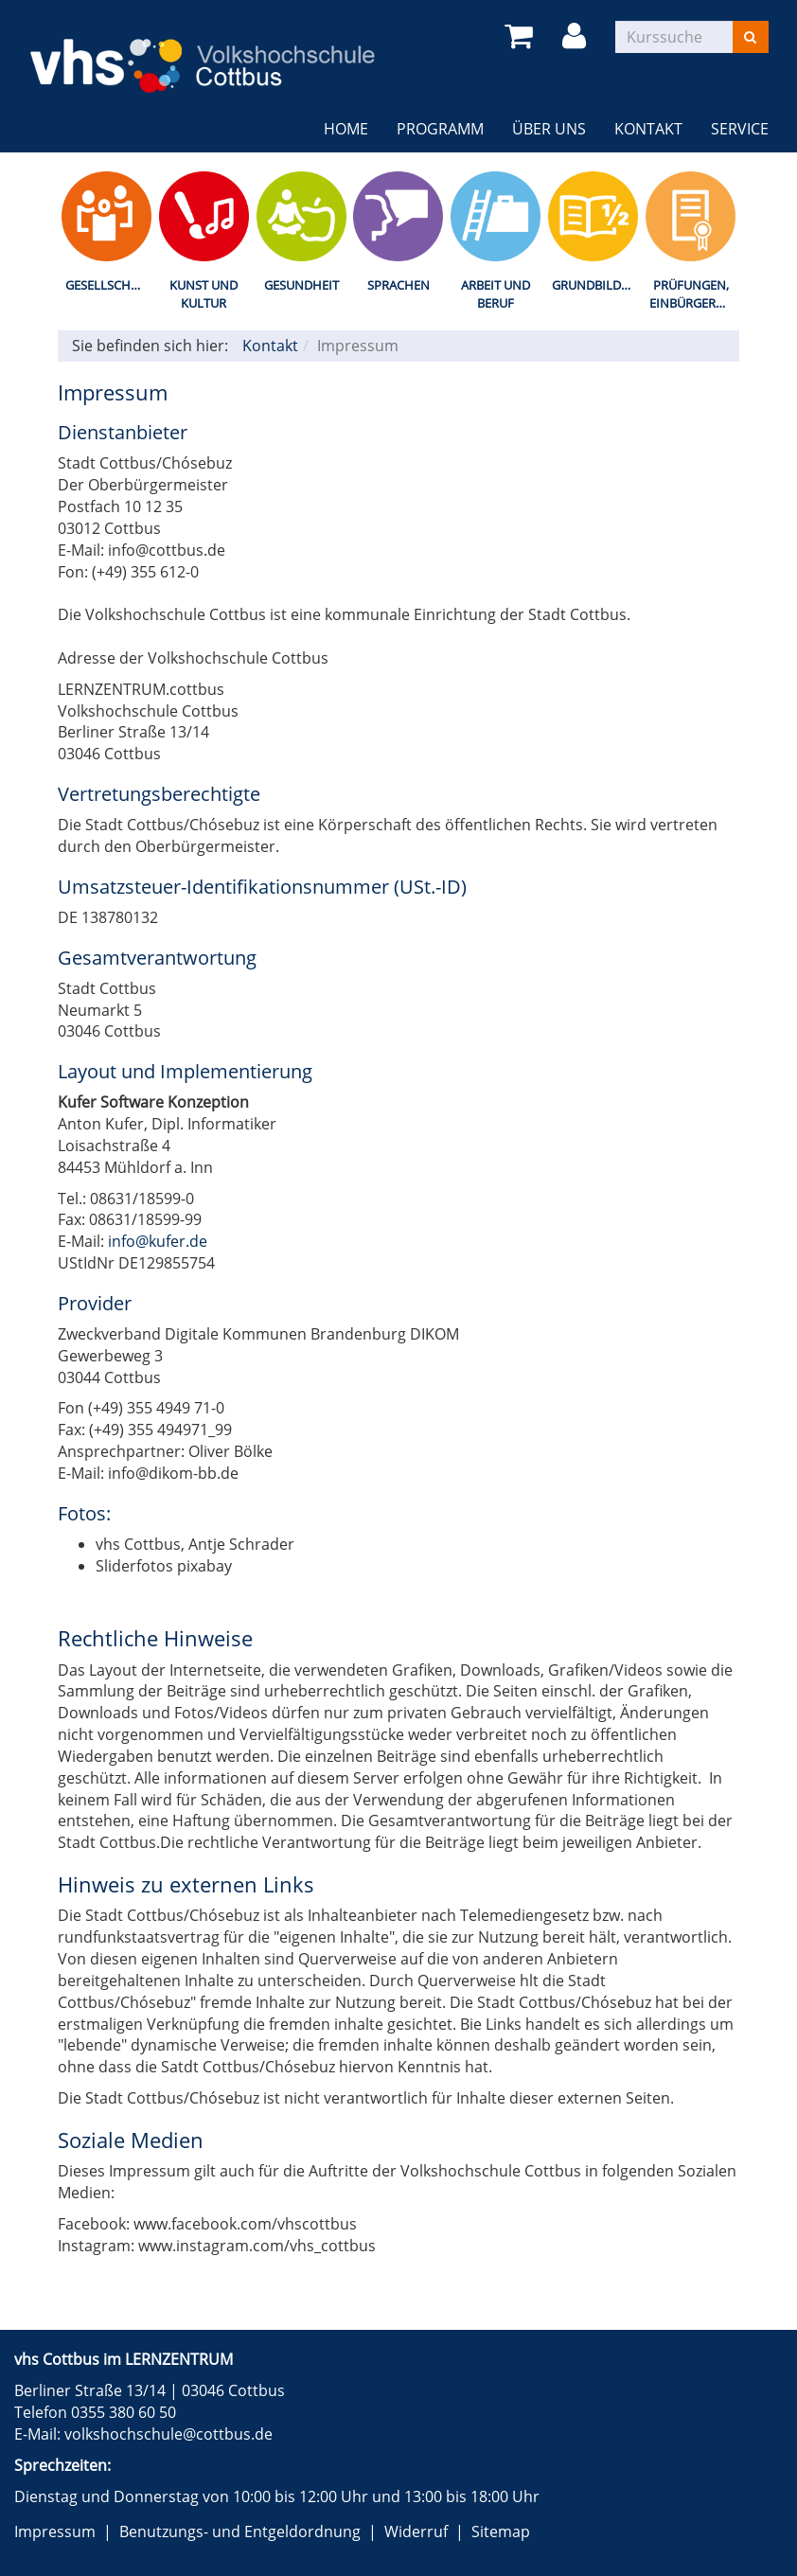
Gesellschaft (108, 284)
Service (740, 128)
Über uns (549, 128)
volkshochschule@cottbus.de (168, 2434)
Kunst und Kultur (203, 293)
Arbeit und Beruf (495, 293)
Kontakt (648, 128)
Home (346, 128)
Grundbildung (597, 284)
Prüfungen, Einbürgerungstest (694, 293)
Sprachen (398, 284)
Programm (440, 128)
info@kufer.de (157, 1241)
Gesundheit (301, 284)
